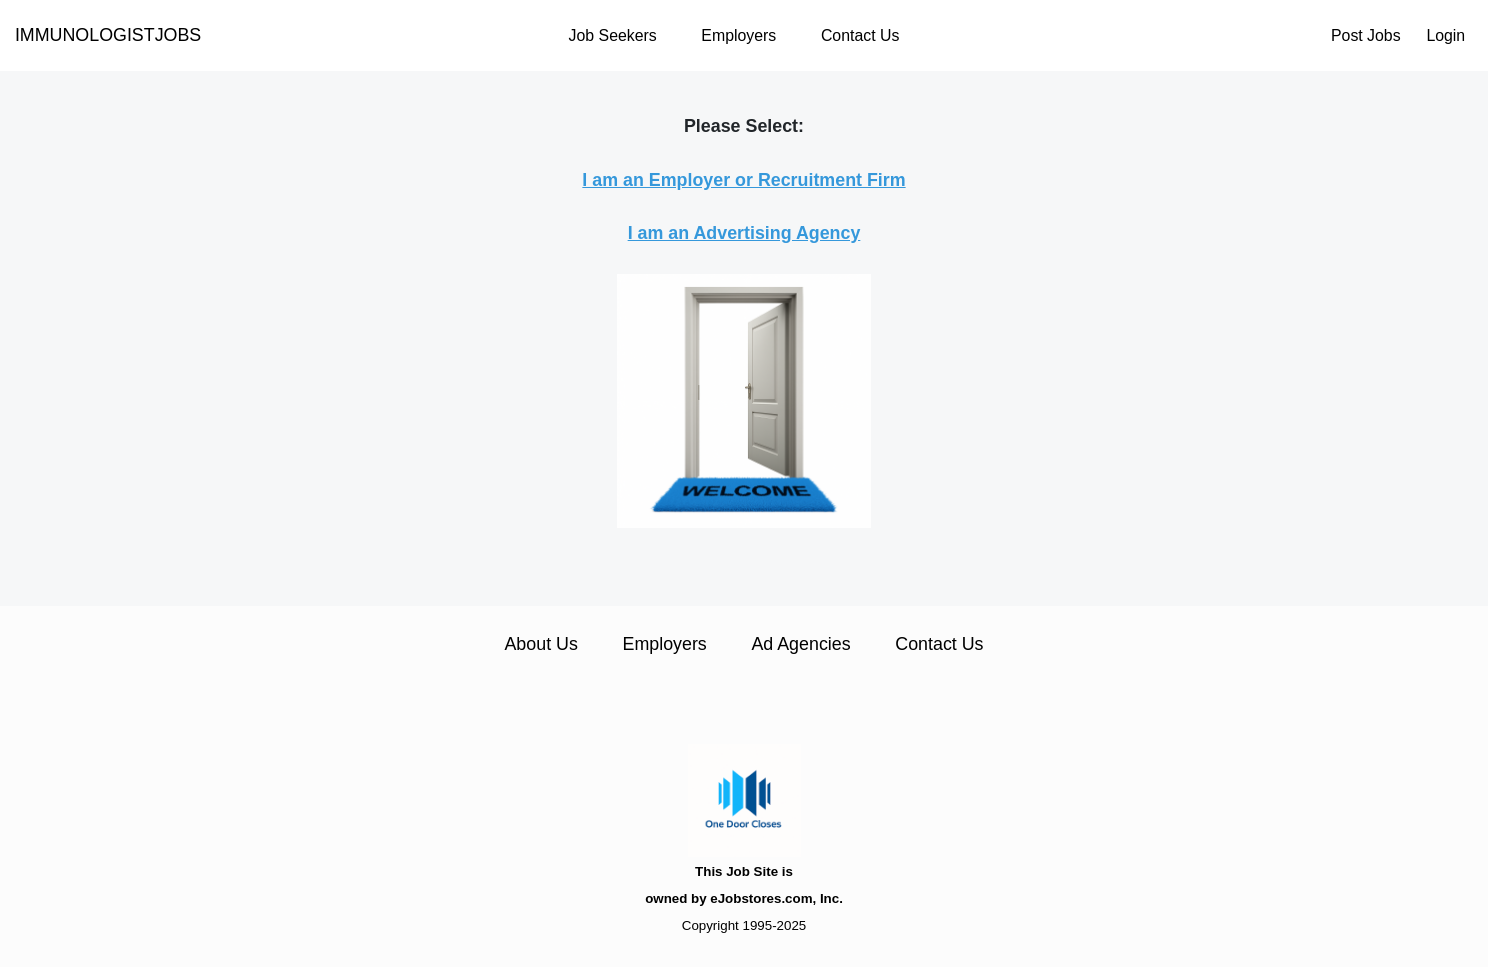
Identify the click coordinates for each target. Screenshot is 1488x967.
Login (1445, 35)
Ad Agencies (800, 644)
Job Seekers (613, 35)
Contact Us (860, 35)
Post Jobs (1366, 35)
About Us (540, 644)
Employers (738, 35)
